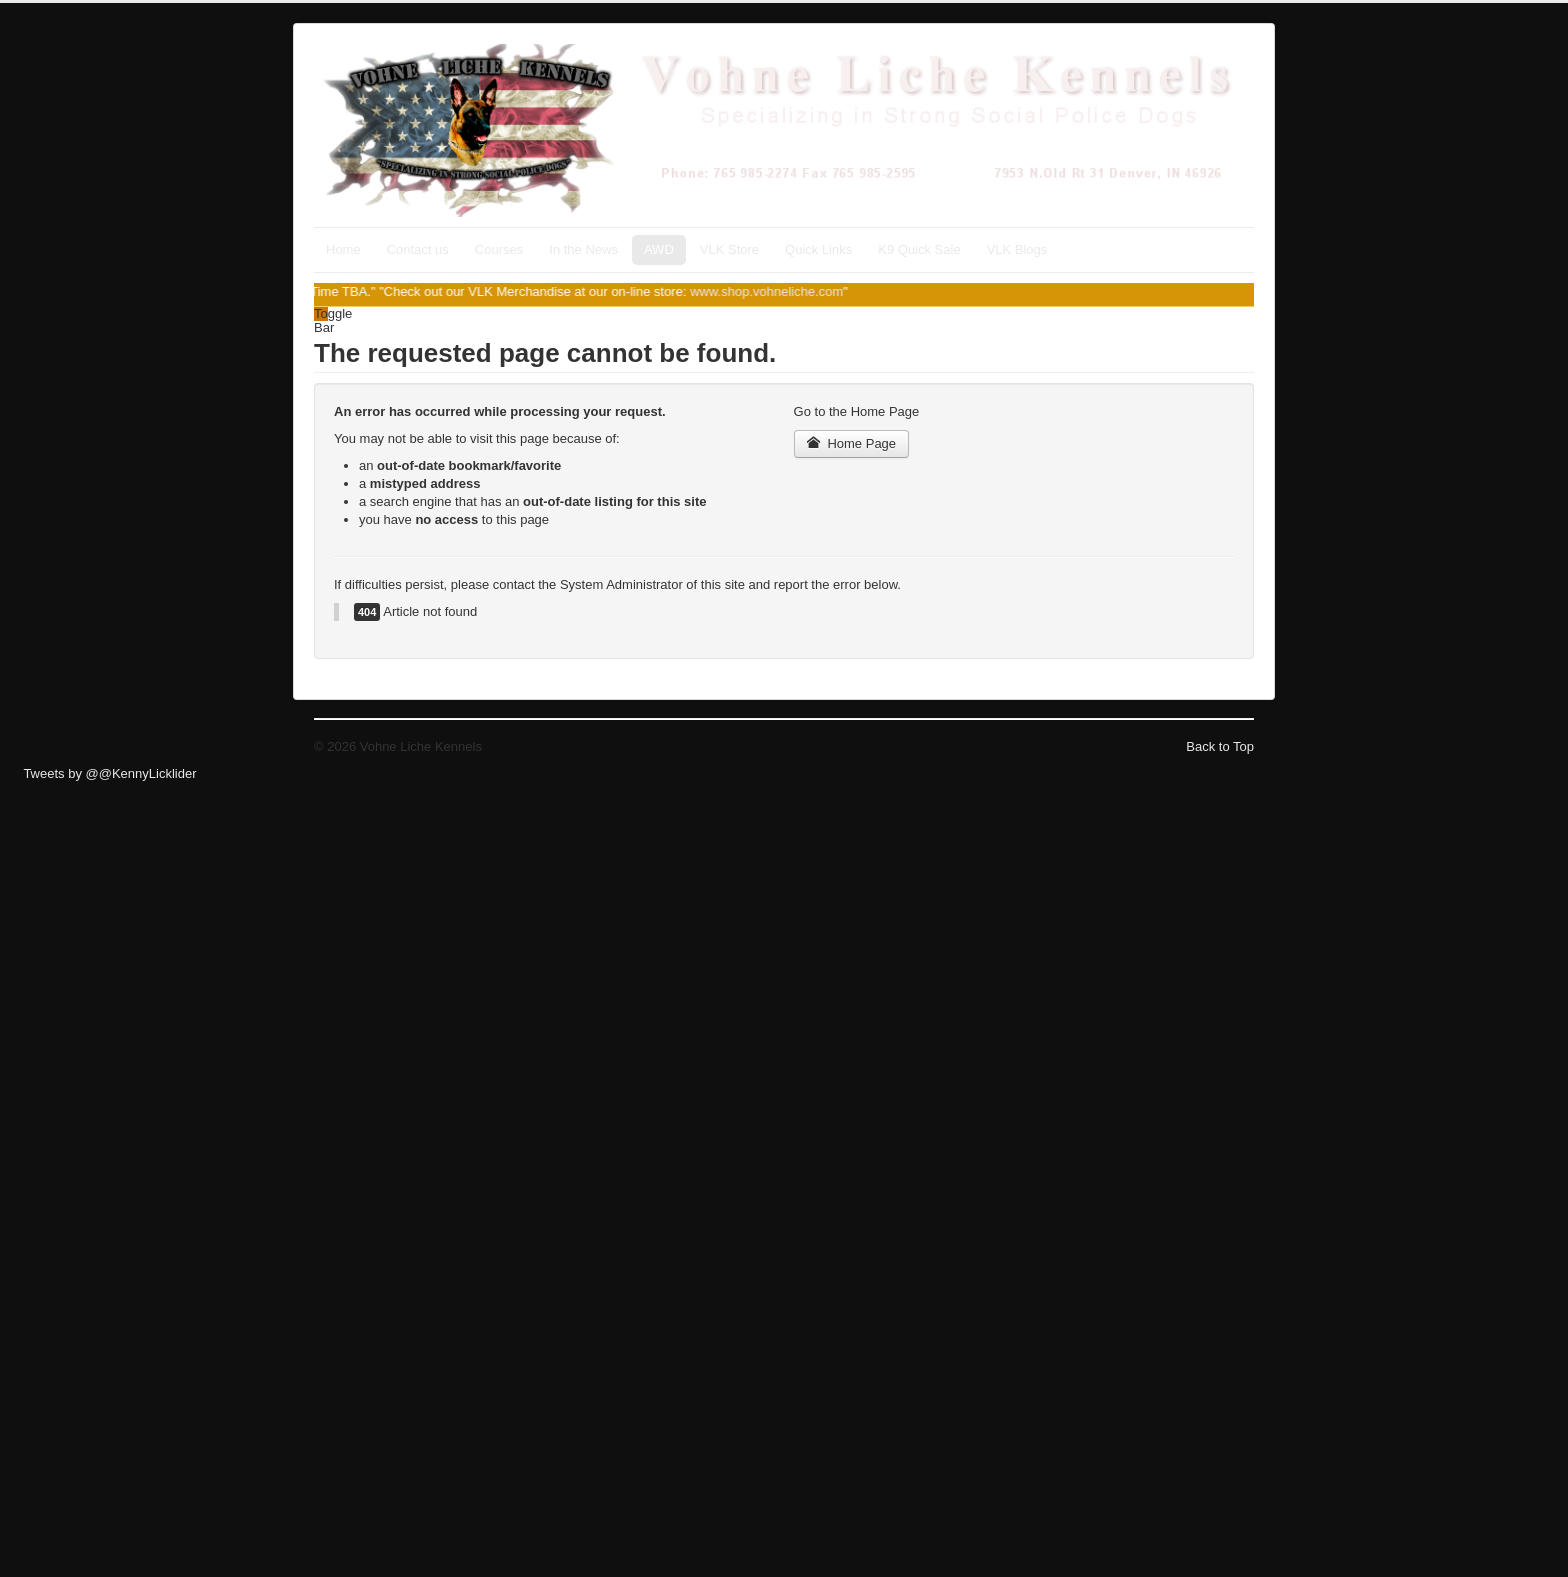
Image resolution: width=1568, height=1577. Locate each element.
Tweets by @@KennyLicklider (109, 773)
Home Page (852, 443)
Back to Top (1220, 746)
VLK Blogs (1017, 249)
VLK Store (729, 249)
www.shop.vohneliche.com (777, 291)
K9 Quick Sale (919, 249)
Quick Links (818, 249)
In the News (583, 249)
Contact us (418, 249)
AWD (659, 249)
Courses (499, 249)
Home (343, 249)
